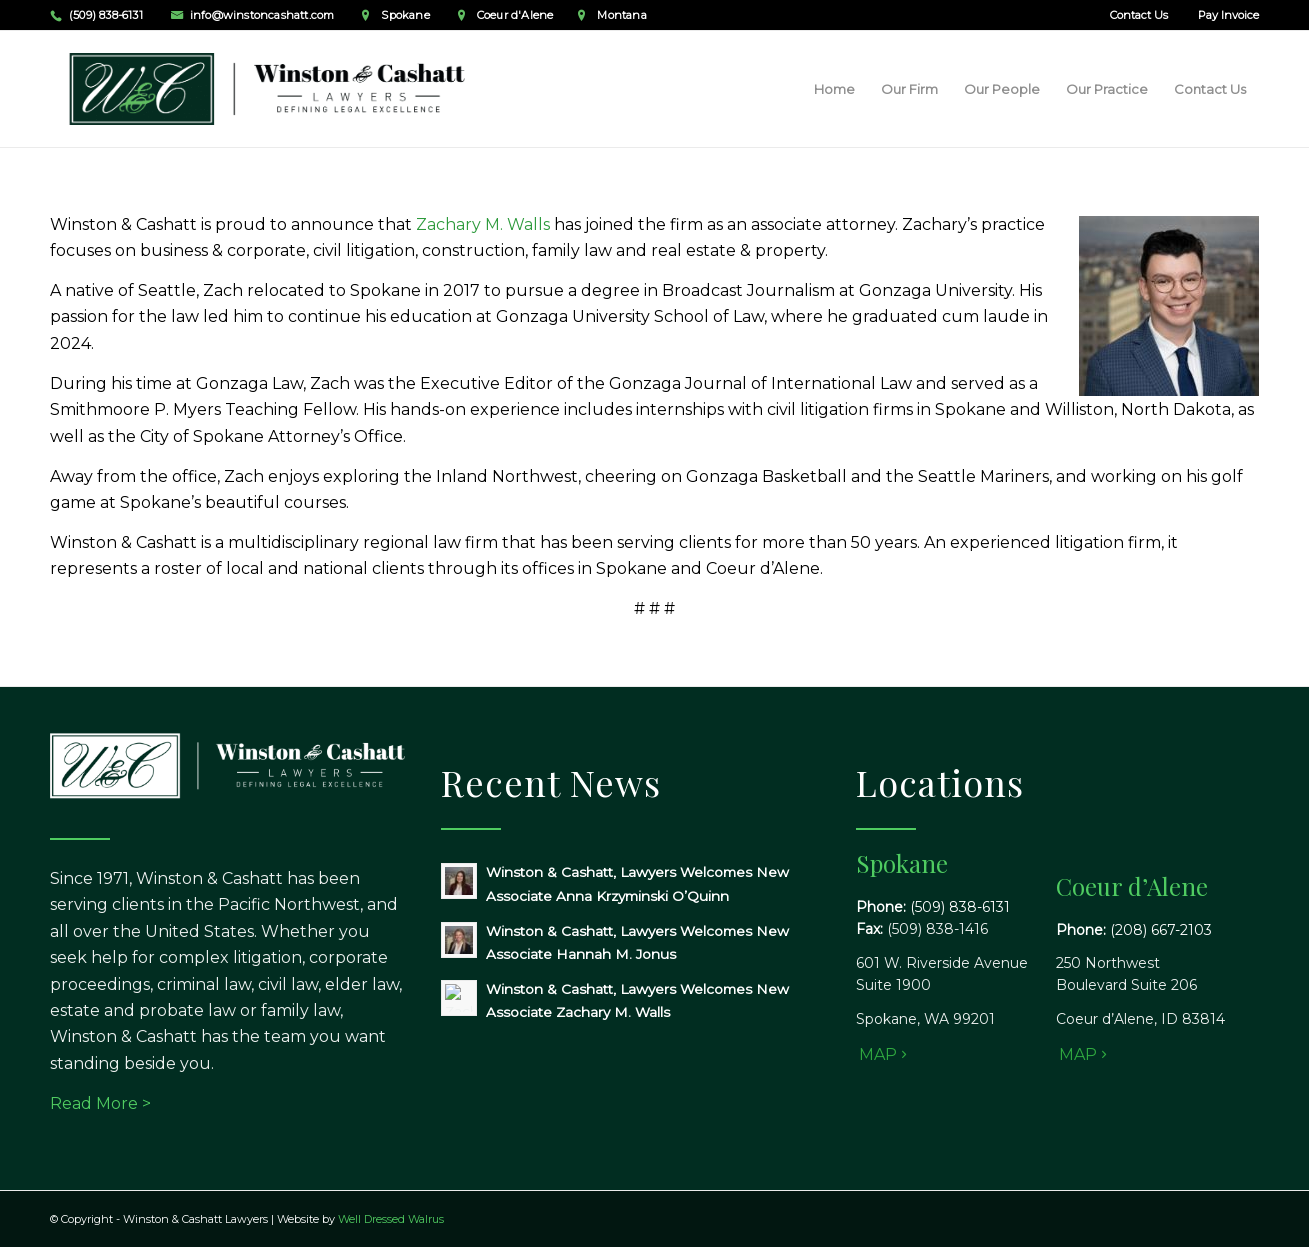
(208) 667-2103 (1161, 930)
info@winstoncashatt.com (262, 15)
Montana (621, 15)
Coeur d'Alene (515, 15)
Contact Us (1139, 15)
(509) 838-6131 (106, 15)
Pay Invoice (1228, 15)
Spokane (405, 15)
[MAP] (880, 1054)
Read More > (100, 1103)
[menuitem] (1134, 15)
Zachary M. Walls (483, 224)
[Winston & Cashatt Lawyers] (269, 89)
